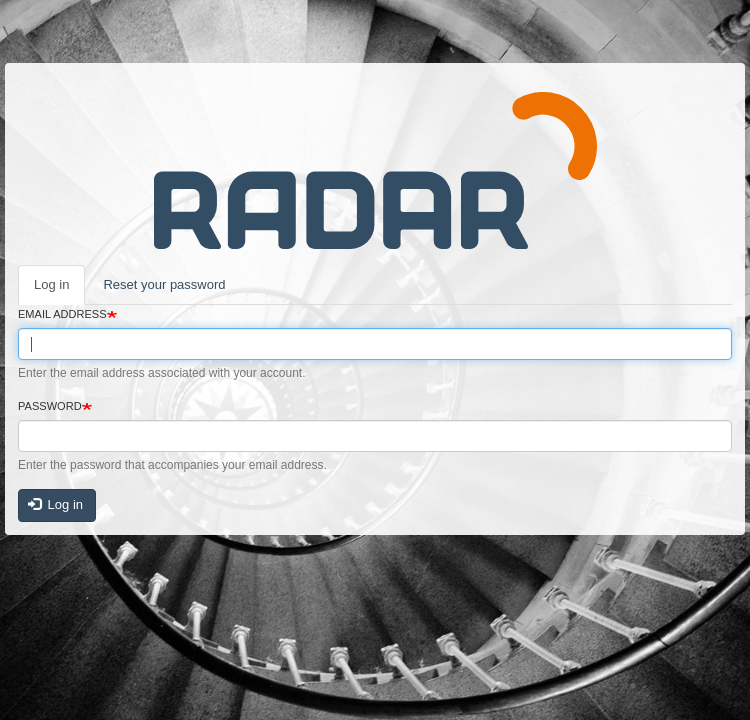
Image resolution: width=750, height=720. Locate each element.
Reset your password (164, 284)
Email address (62, 314)
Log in (51, 284)
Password (50, 406)
